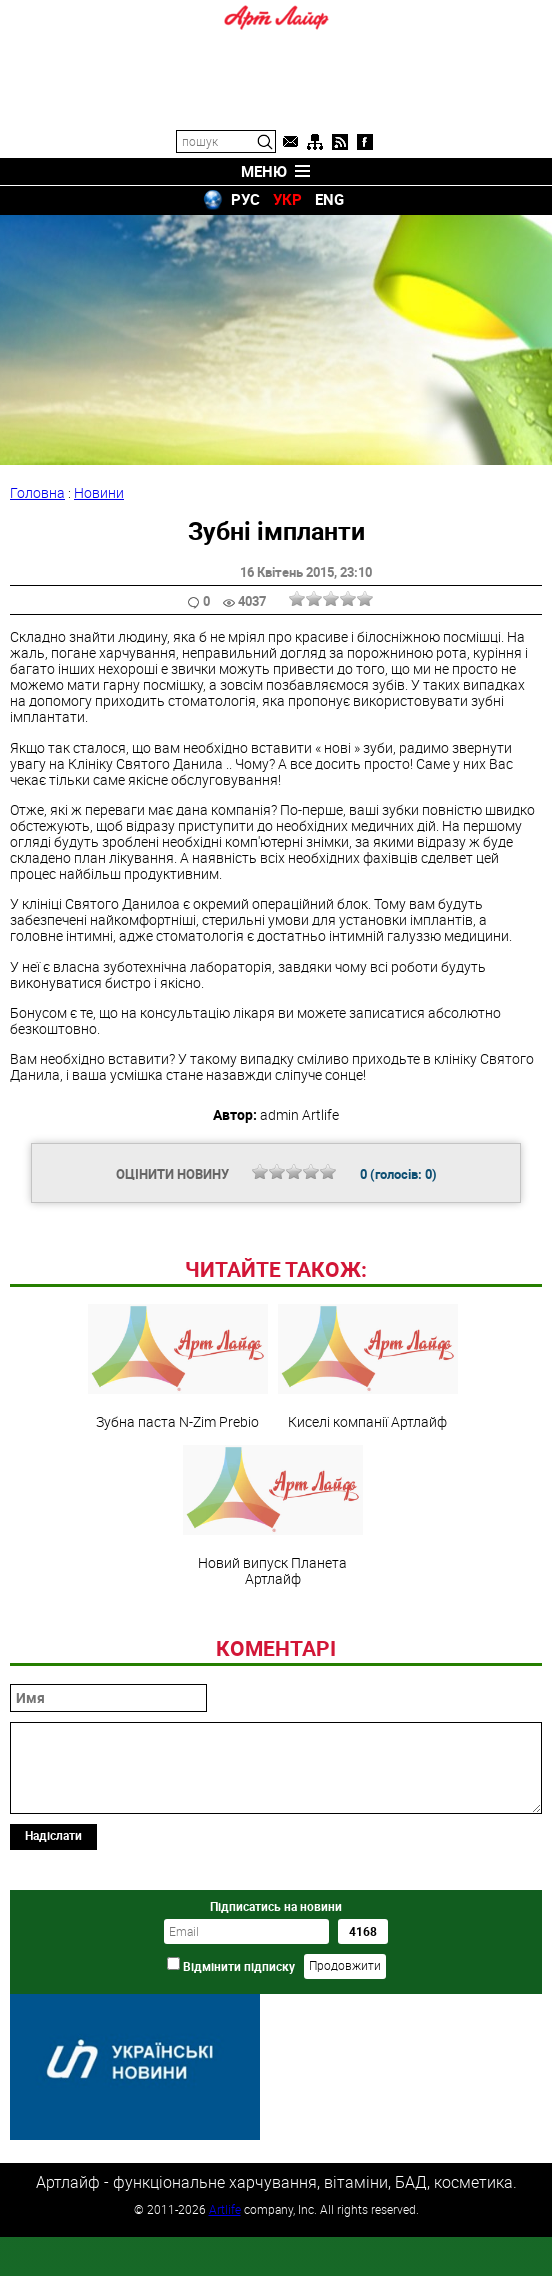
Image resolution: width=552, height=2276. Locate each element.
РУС (245, 199)
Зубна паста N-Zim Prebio (178, 1504)
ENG (329, 199)
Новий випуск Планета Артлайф (273, 1653)
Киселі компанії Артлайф (368, 1504)
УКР (287, 199)
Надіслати (53, 1972)
